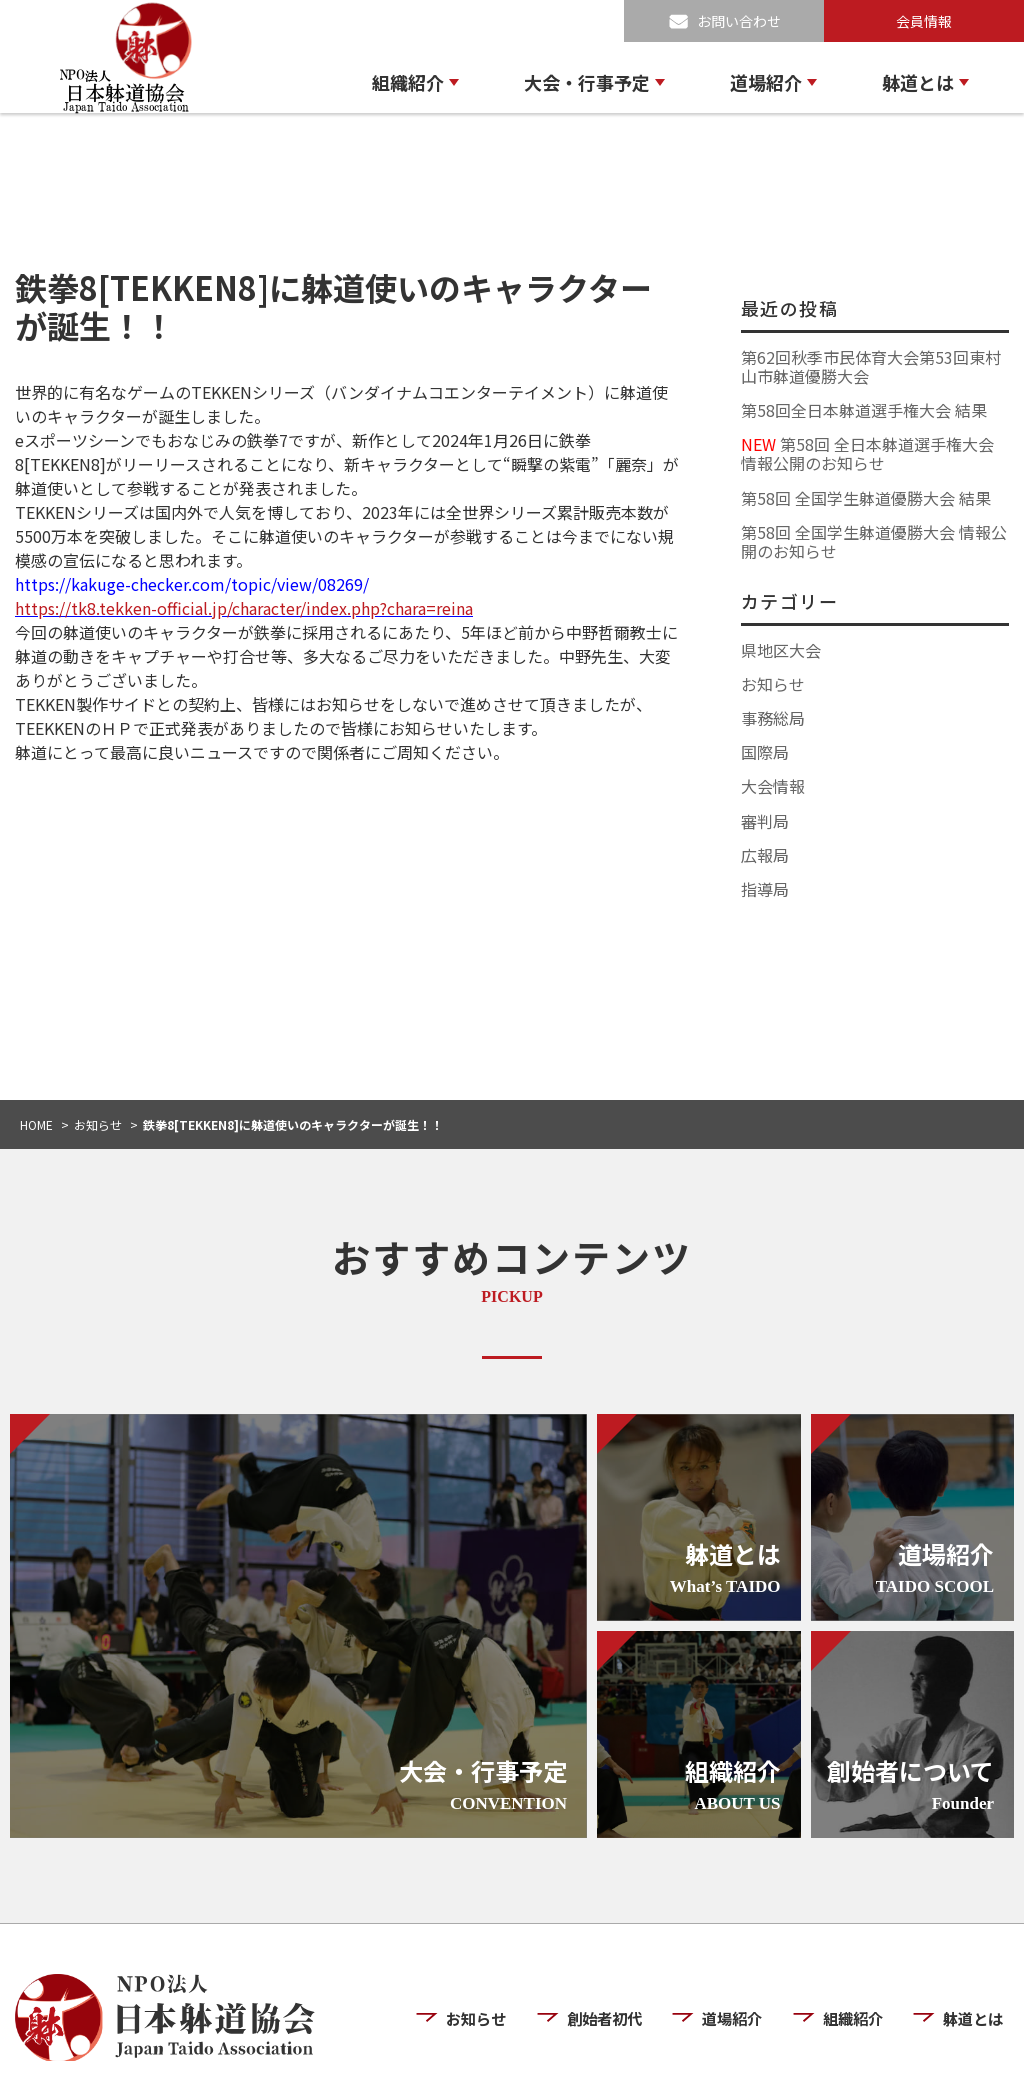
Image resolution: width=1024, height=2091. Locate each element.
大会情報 (773, 786)
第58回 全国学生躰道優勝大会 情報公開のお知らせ (874, 541)
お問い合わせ (739, 21)
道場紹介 (766, 82)
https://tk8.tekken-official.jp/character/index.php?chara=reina (244, 608)
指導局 (765, 889)
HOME (36, 1124)
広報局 (765, 855)
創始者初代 (612, 1959)
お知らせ (773, 684)
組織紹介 (408, 82)
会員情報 (924, 21)
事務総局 (773, 718)
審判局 (765, 821)
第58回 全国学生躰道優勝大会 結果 (866, 498)
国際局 (765, 752)
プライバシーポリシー (825, 2058)
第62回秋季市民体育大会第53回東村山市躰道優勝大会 (871, 366)
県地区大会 (781, 650)
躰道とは (918, 82)
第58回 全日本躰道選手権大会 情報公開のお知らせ (867, 453)
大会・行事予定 (587, 82)
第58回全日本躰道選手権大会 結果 (864, 410)
